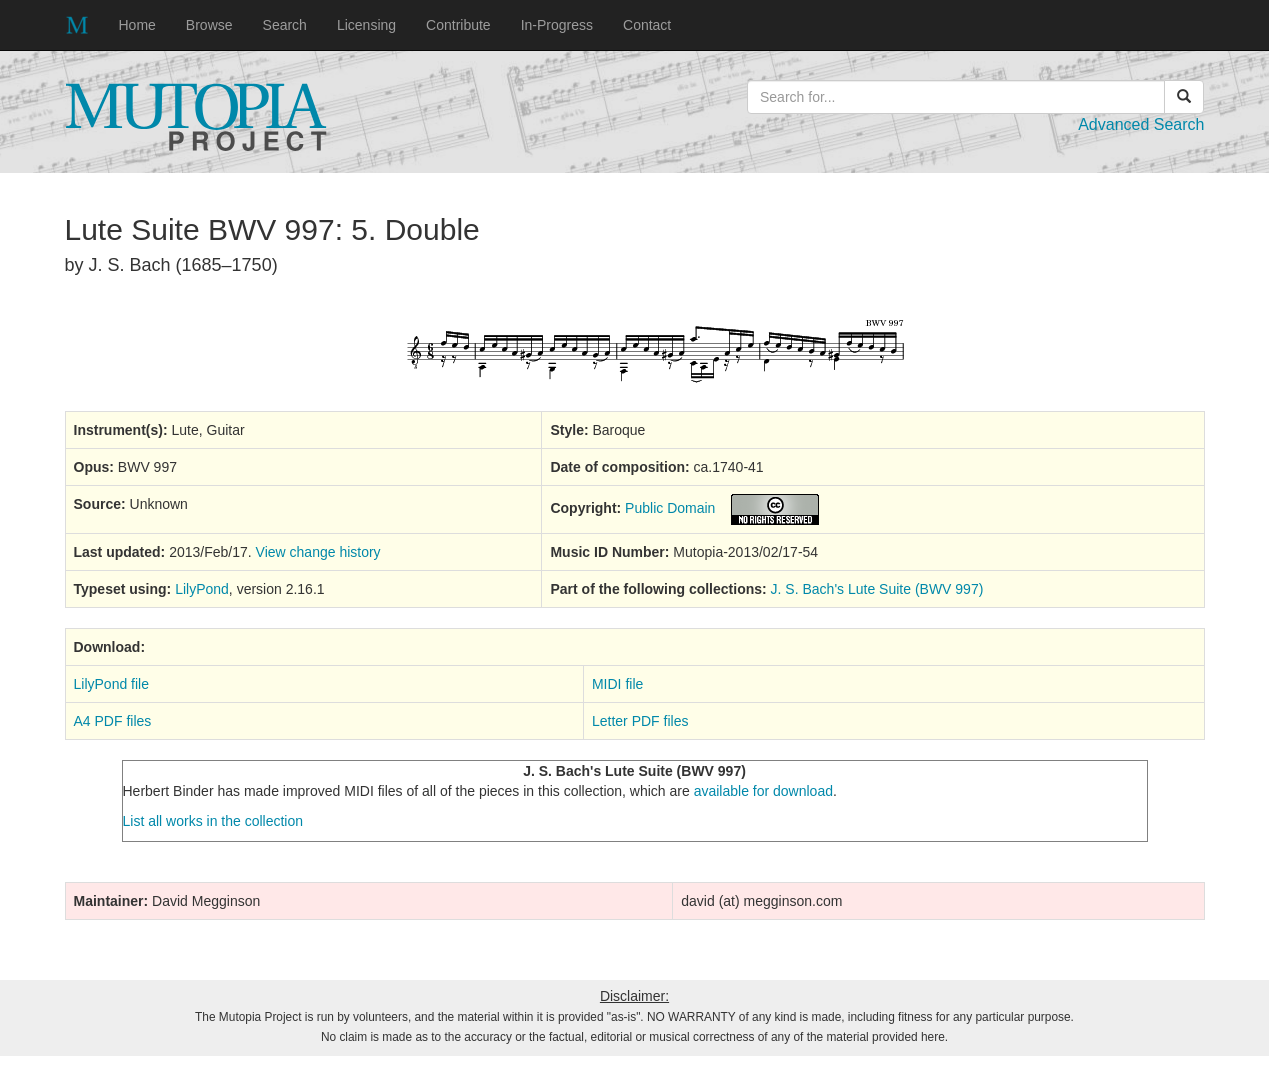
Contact (647, 25)
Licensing (366, 25)
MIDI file (617, 684)
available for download (763, 791)
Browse (209, 25)
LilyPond (202, 589)
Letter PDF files (640, 721)
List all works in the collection (213, 821)
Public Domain (670, 508)
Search (285, 25)
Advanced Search (1141, 124)
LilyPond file (112, 684)
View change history (318, 552)
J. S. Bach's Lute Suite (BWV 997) (877, 589)
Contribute (458, 25)
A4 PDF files (113, 721)
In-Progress (557, 25)
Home (137, 25)
